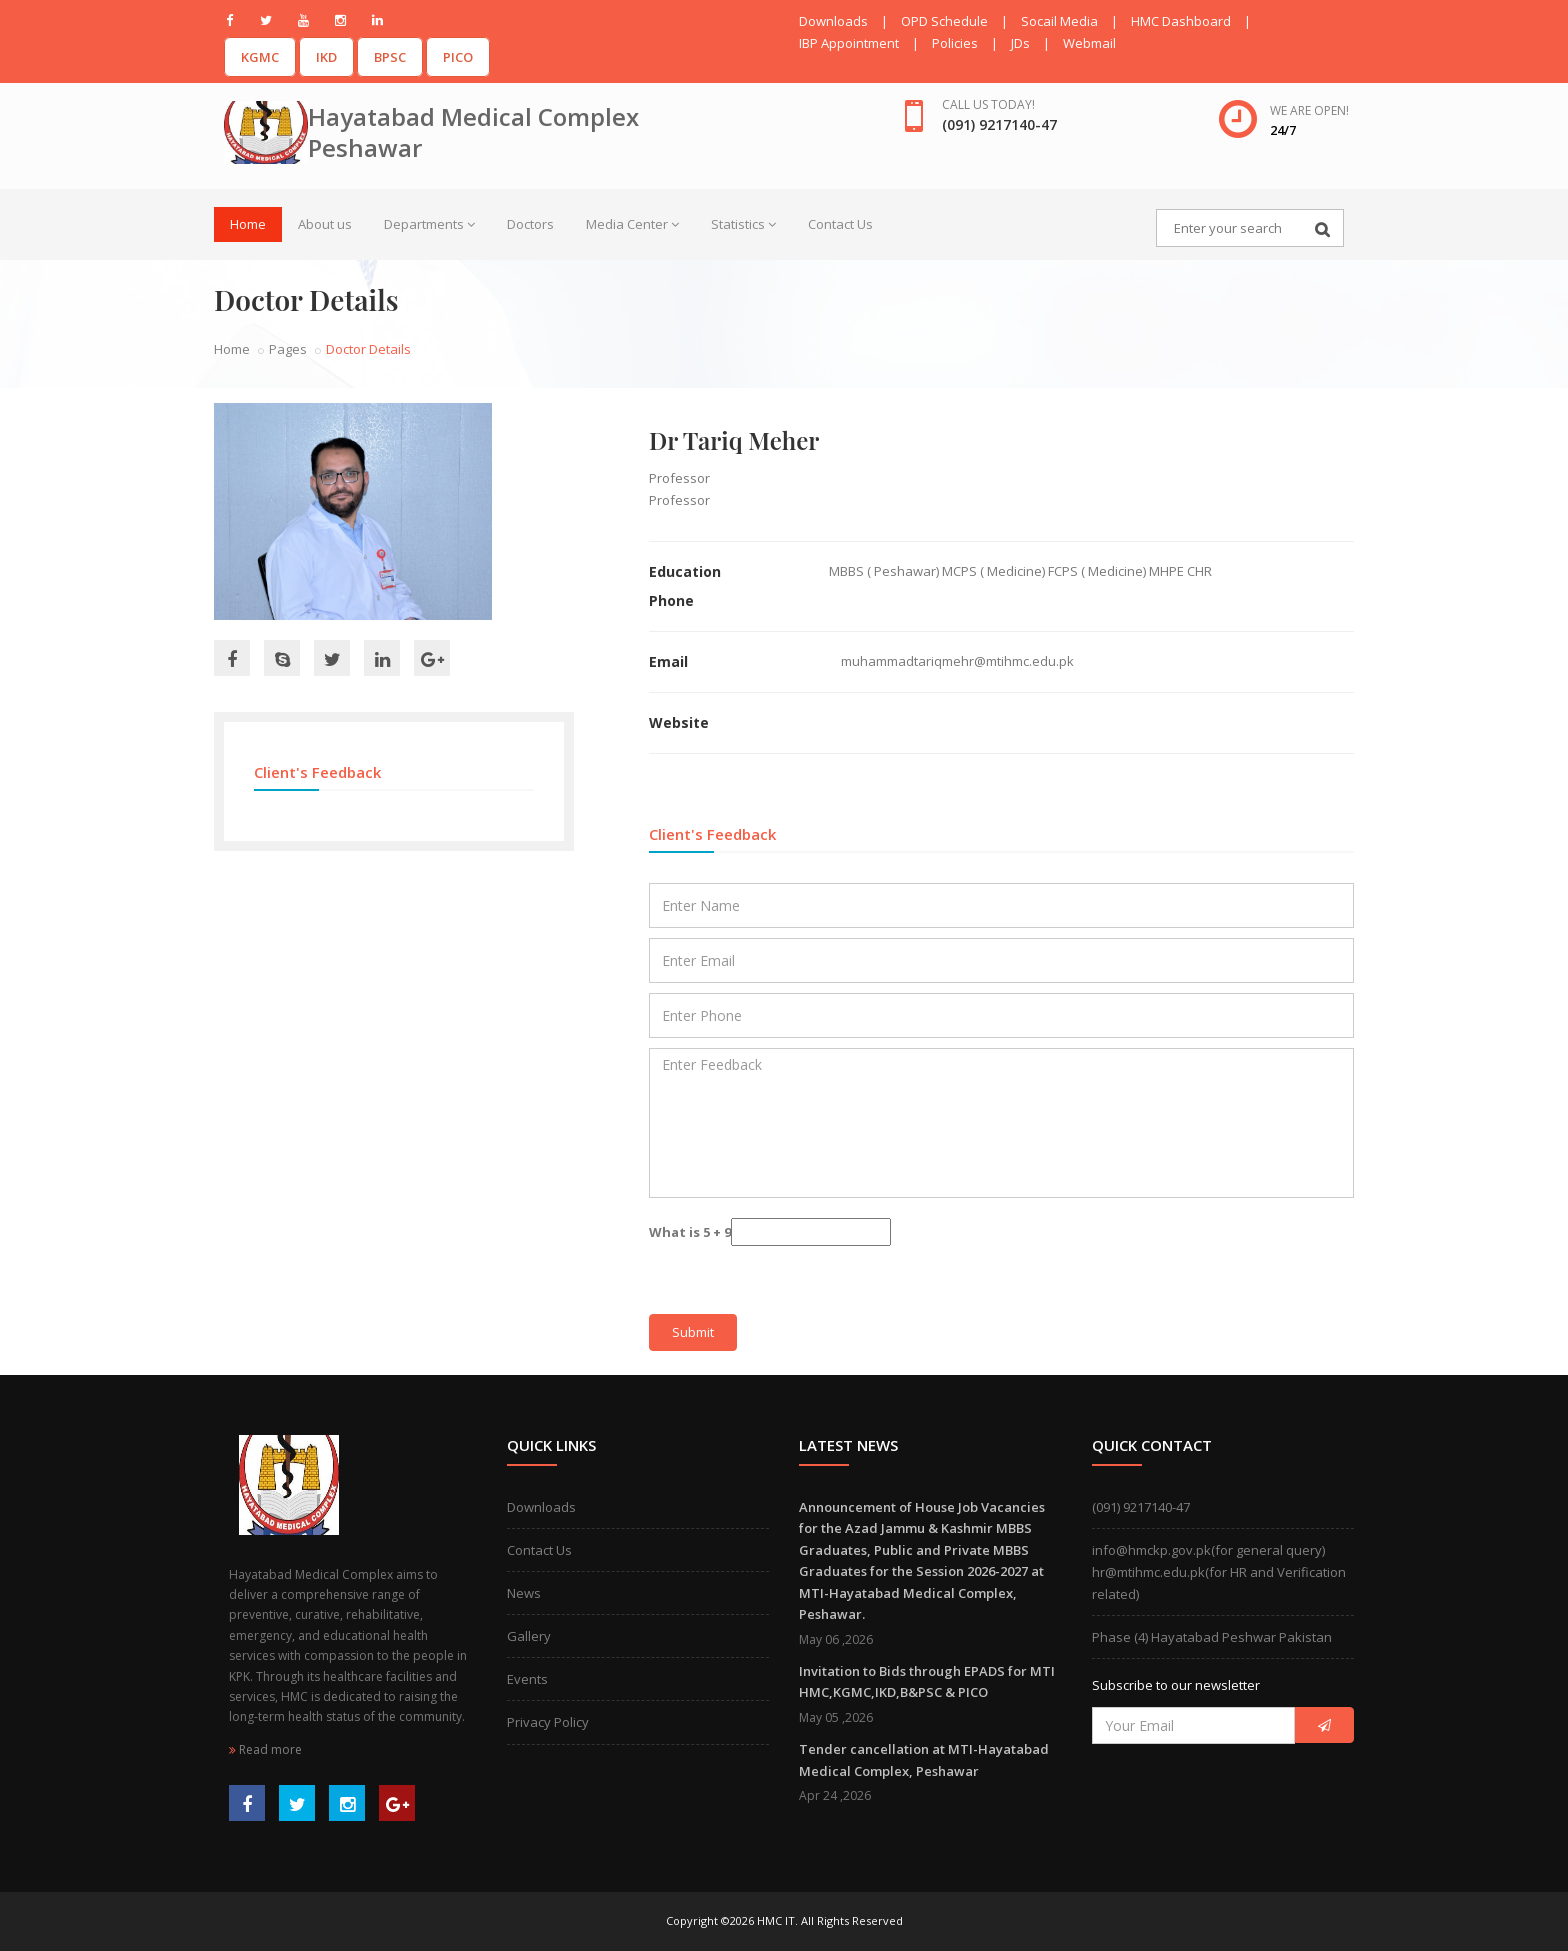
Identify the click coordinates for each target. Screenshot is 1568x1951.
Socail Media (1059, 21)
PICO (458, 57)
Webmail (1089, 43)
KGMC (260, 57)
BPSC (390, 57)
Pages (288, 349)
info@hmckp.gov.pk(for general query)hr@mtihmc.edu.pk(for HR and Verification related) (1219, 1572)
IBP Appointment (849, 43)
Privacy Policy (548, 1722)
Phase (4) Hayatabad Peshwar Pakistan (1212, 1637)
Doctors (530, 224)
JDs (1020, 43)
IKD (326, 57)
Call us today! (988, 104)
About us (325, 224)
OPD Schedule (944, 21)
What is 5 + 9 (690, 1232)
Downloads (833, 21)
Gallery (529, 1636)
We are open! (1309, 110)
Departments (429, 224)
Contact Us (840, 224)
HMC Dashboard (1181, 21)
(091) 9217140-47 (1141, 1507)
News (524, 1593)
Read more (265, 1749)
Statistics (743, 224)
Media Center (632, 224)
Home (248, 224)
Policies (955, 43)
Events (527, 1679)
